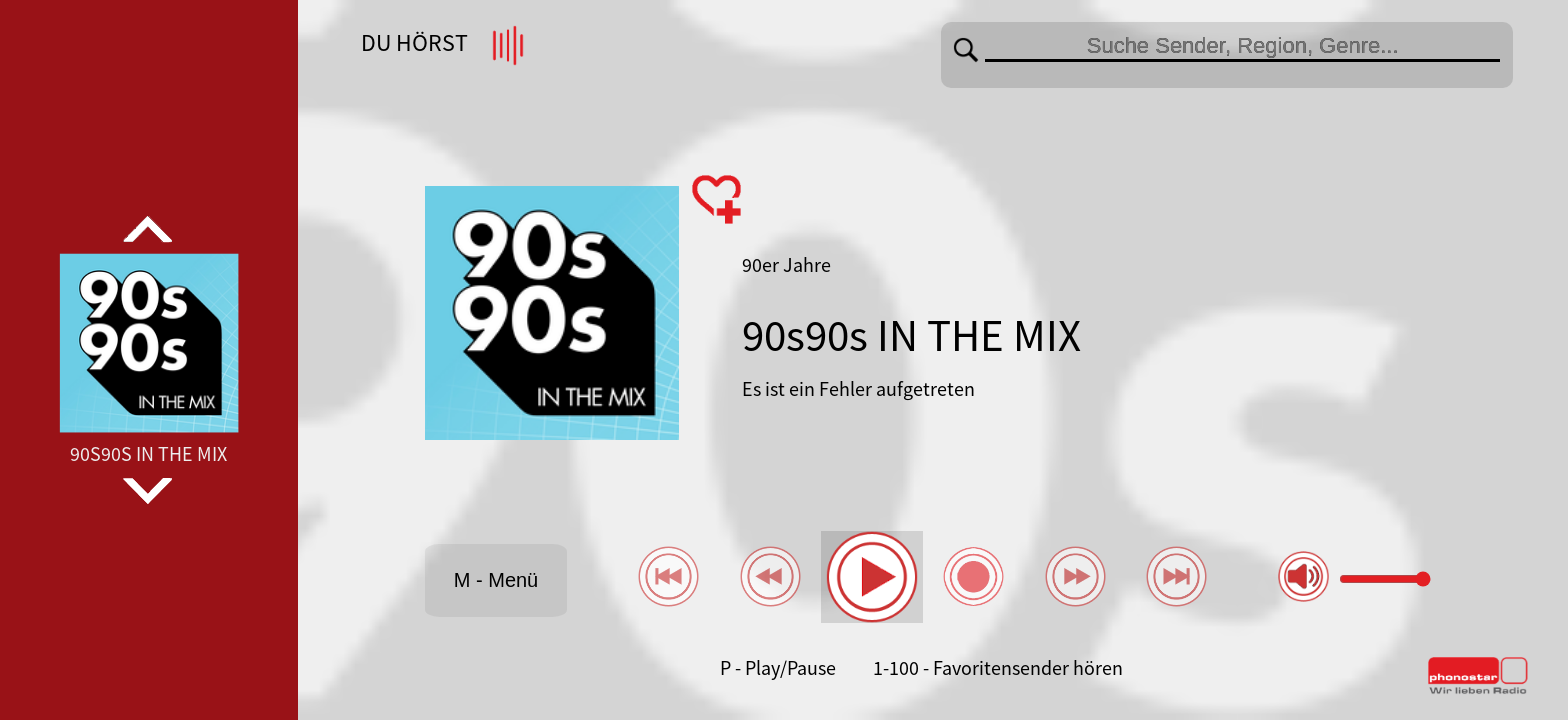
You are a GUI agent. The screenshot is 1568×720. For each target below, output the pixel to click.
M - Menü (496, 580)
